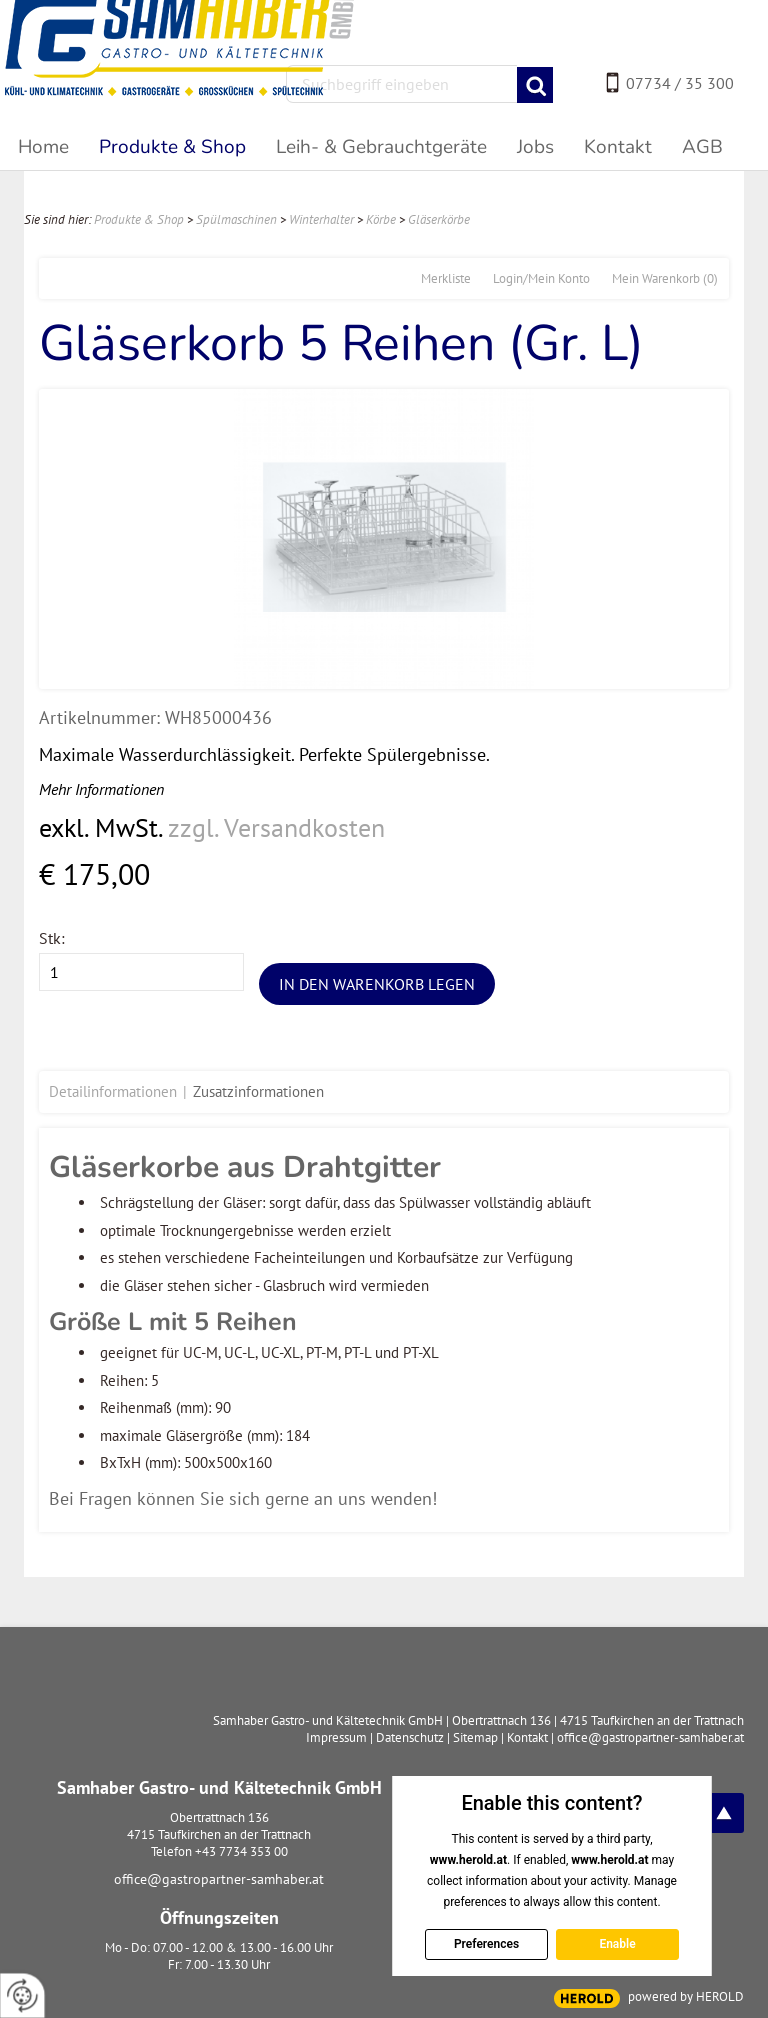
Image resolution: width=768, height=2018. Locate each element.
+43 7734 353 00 (241, 1851)
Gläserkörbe (439, 219)
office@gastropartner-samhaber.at (219, 1879)
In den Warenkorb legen (377, 984)
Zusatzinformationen (258, 1091)
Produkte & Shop (139, 219)
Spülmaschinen (236, 219)
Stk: (52, 938)
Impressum (336, 1737)
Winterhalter (321, 219)
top (724, 1813)
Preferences (485, 1944)
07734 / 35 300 (680, 83)
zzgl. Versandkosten (276, 827)
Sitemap (475, 1737)
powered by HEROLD (686, 1996)
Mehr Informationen (101, 789)
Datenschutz (410, 1737)
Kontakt (527, 1737)
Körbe (381, 219)
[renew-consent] (22, 1995)
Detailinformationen (113, 1091)
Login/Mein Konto (541, 278)
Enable (617, 1944)
